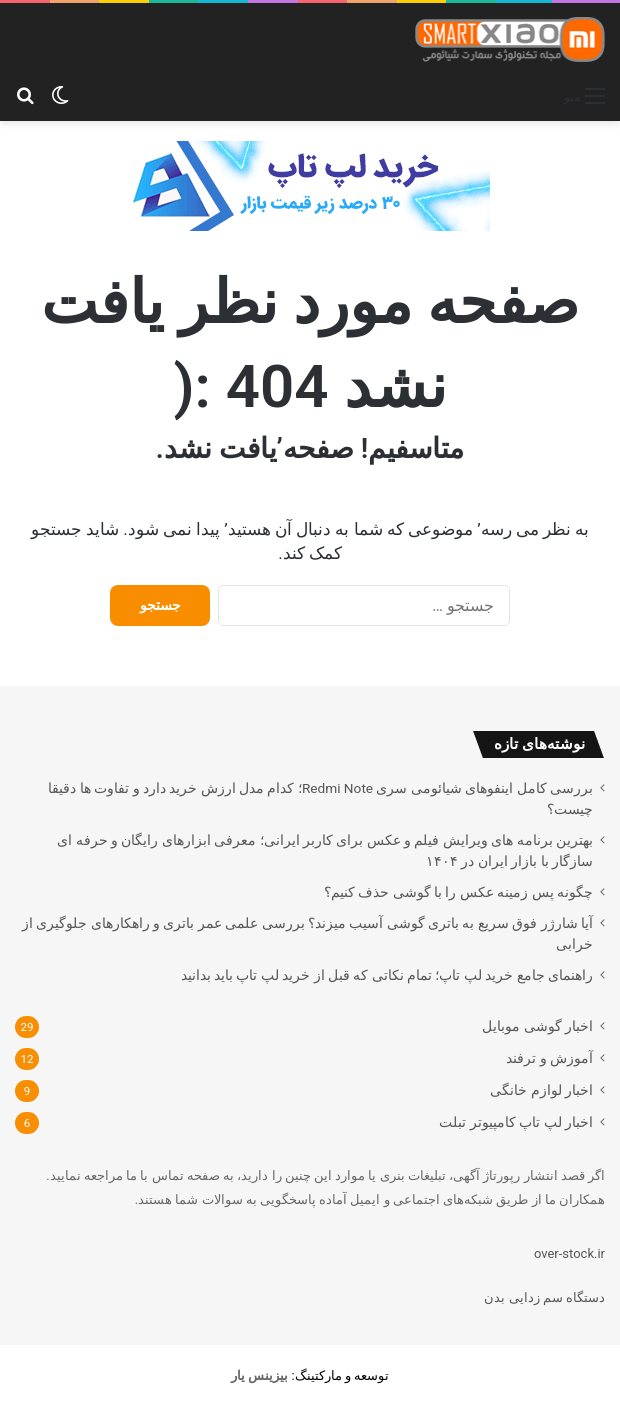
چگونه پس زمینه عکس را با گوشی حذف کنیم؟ (458, 892)
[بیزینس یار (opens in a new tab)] (259, 1375)
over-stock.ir (569, 1253)
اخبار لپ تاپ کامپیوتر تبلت (516, 1122)
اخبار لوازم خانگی (541, 1090)
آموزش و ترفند (549, 1058)
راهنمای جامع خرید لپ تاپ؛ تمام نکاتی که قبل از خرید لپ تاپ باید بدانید (387, 975)
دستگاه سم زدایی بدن (544, 1297)
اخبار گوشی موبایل (537, 1026)
